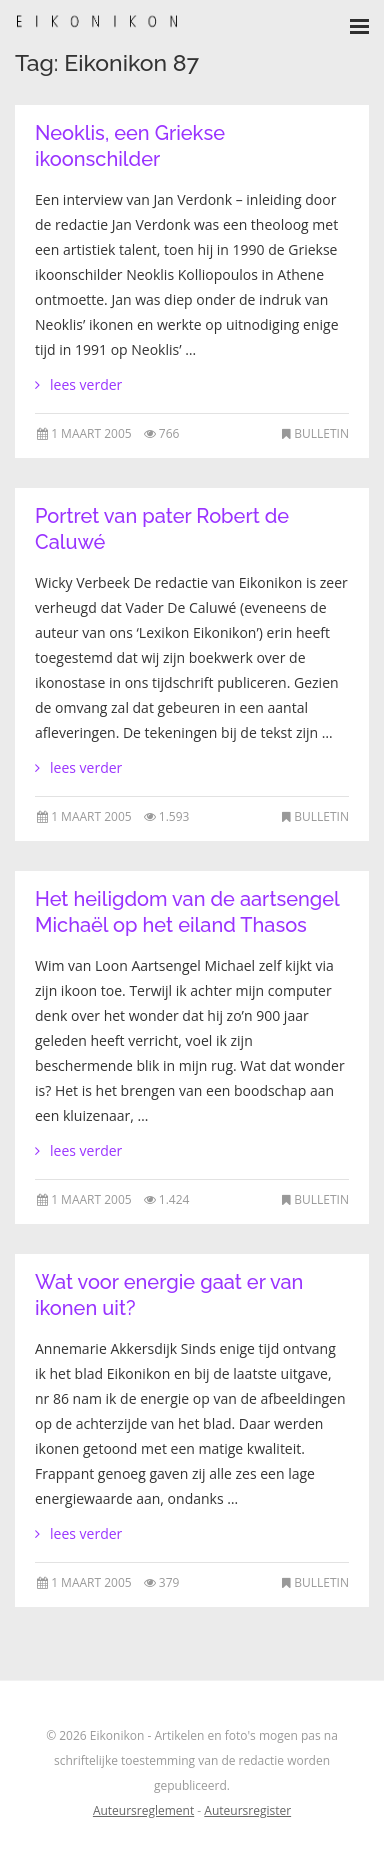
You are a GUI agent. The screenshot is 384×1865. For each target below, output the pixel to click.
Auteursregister (247, 1810)
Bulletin (321, 433)
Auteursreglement (143, 1810)
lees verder (86, 384)
